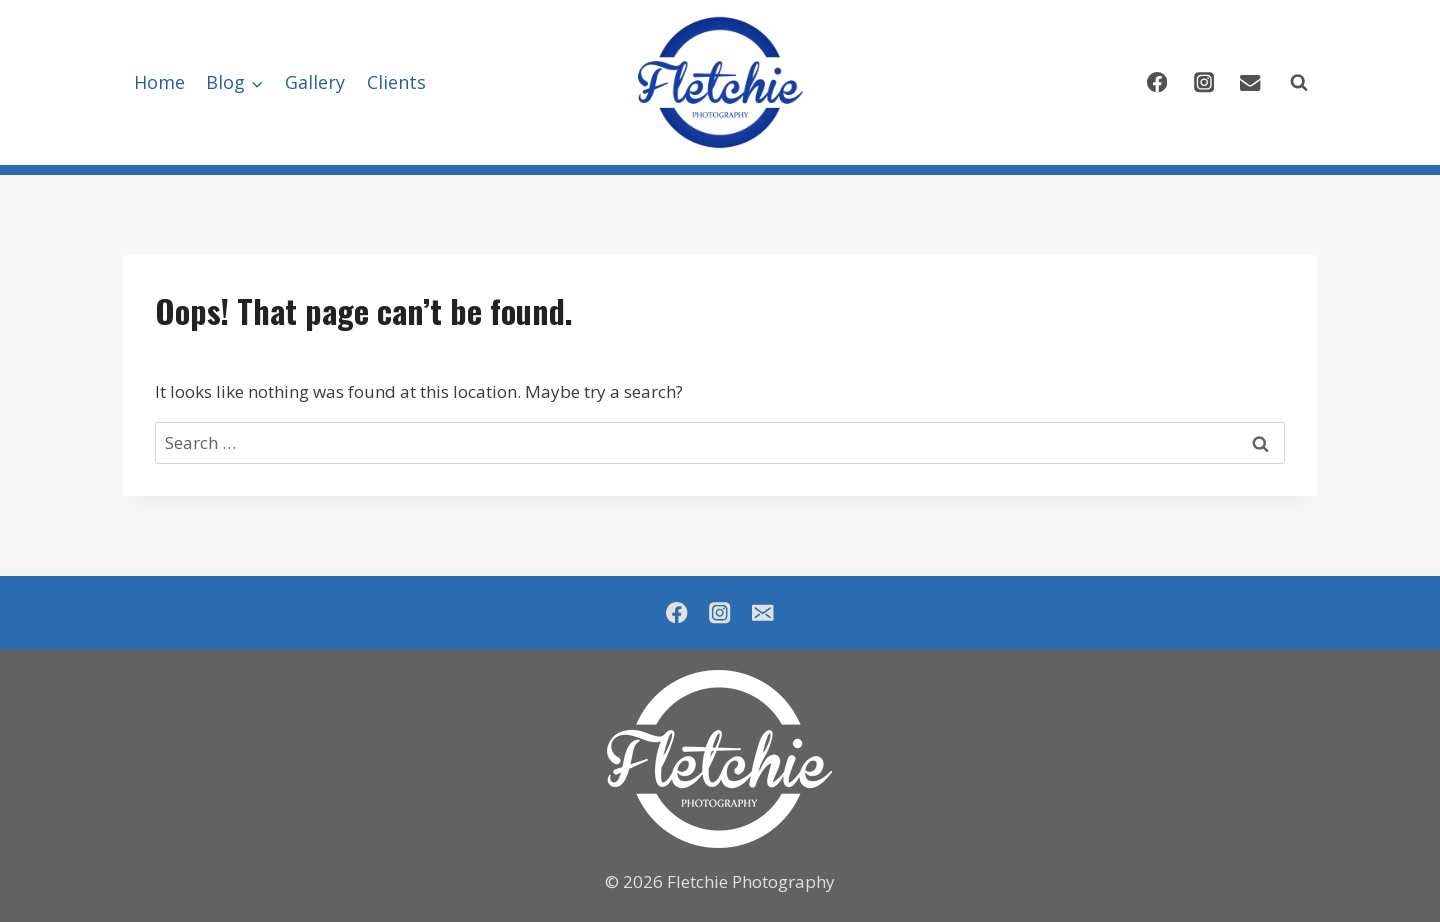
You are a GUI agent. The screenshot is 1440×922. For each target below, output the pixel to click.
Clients (396, 82)
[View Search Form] (1299, 83)
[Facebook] (1156, 82)
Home (159, 82)
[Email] (1250, 82)
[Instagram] (1203, 82)
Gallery (315, 82)
